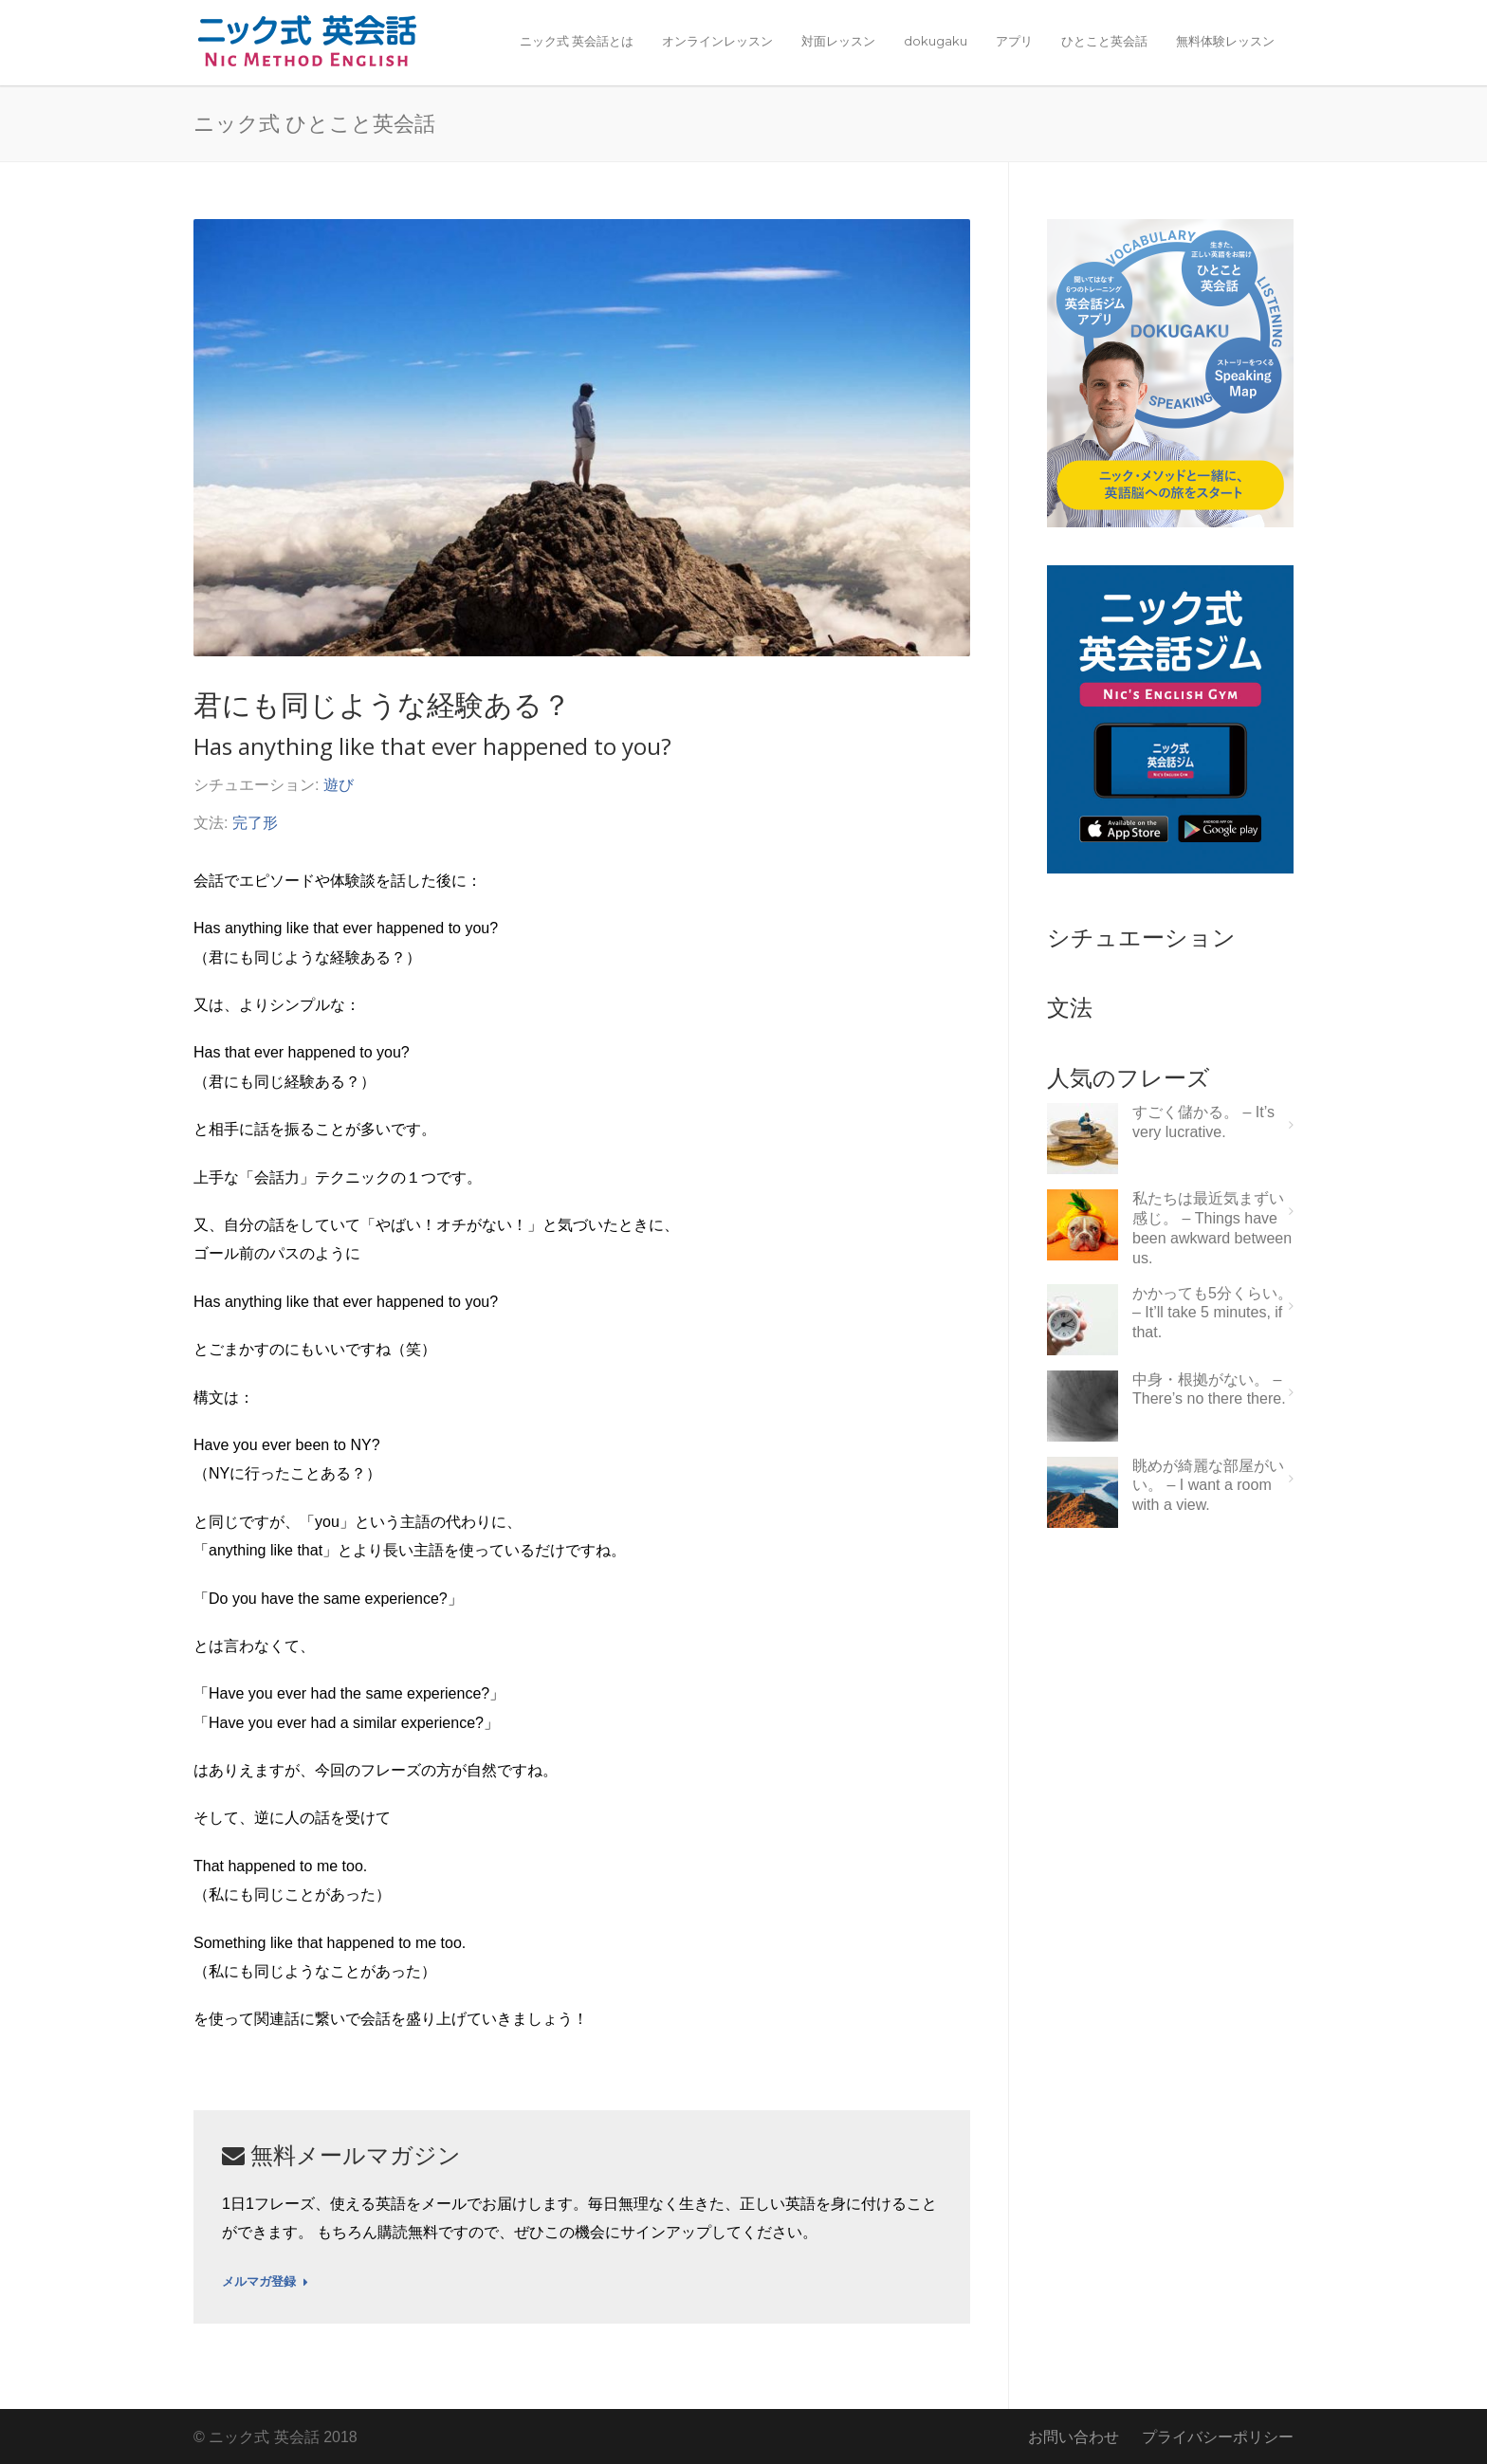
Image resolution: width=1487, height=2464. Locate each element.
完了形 (255, 823)
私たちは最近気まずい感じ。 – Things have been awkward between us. (1212, 1227)
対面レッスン (838, 40)
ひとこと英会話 (1104, 40)
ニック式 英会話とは (576, 40)
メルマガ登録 (265, 2282)
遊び (338, 785)
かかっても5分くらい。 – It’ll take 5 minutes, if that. (1212, 1313)
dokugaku (935, 40)
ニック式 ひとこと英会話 (314, 122)
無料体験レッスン (1225, 40)
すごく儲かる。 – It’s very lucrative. (1203, 1122)
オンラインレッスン (717, 40)
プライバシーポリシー (1218, 2437)
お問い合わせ (1073, 2437)
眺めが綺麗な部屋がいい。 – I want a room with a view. (1208, 1486)
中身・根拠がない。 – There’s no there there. (1209, 1389)
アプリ (1014, 40)
